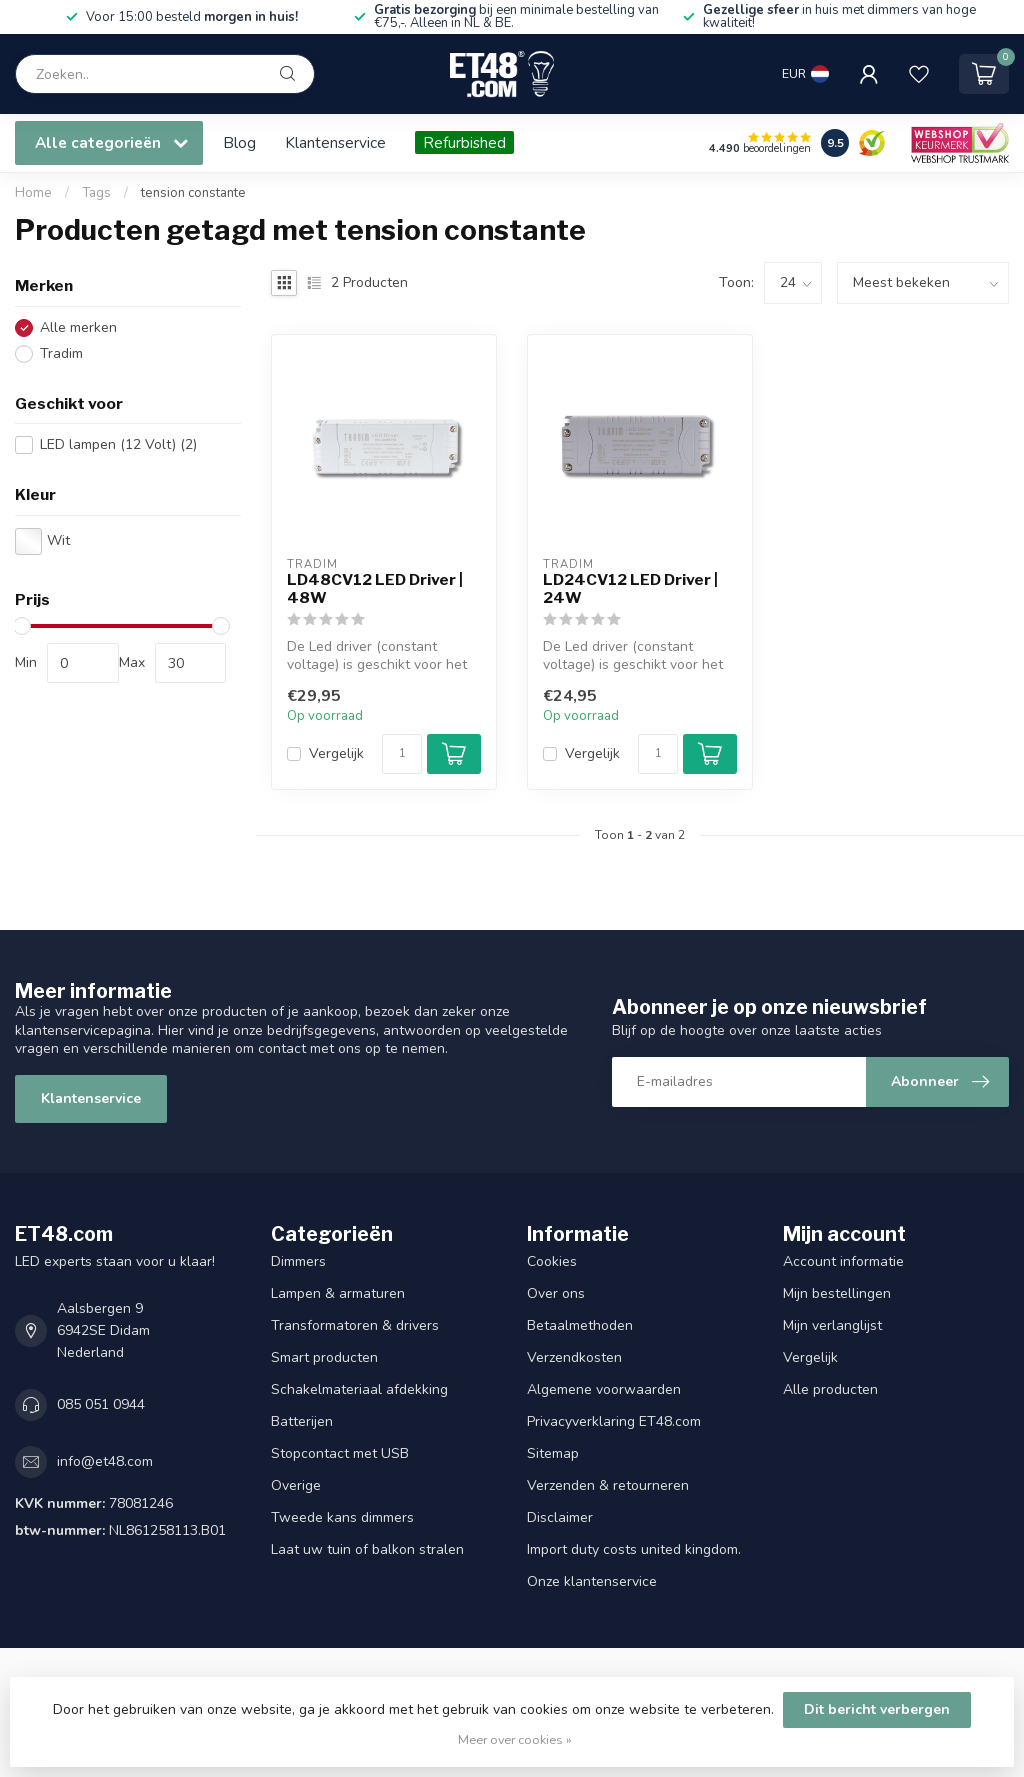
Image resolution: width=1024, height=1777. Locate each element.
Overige (296, 1485)
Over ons (556, 1293)
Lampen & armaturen (338, 1293)
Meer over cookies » (515, 1739)
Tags (96, 193)
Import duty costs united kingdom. (634, 1549)
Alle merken (78, 327)
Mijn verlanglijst (832, 1325)
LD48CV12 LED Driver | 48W (375, 589)
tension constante (193, 193)
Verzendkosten (574, 1357)
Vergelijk (336, 753)
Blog (239, 142)
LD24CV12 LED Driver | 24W (630, 589)
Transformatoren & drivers (355, 1325)
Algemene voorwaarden (604, 1389)
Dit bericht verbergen (877, 1709)
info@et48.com (105, 1461)
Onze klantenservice (592, 1581)
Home (33, 193)
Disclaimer (560, 1517)
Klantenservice (335, 142)
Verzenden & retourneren (608, 1485)
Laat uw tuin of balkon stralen (367, 1549)
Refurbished (464, 142)
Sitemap (553, 1453)
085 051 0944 (101, 1404)
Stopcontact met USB (340, 1453)
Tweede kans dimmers (342, 1517)
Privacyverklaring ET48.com (614, 1421)
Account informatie (843, 1261)
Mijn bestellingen (837, 1293)
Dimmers (298, 1261)
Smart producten (324, 1357)
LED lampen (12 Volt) (118, 444)
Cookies (552, 1261)
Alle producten (830, 1389)
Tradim (61, 353)
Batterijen (302, 1421)
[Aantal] (402, 754)
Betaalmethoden (580, 1325)
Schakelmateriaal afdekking (359, 1389)
